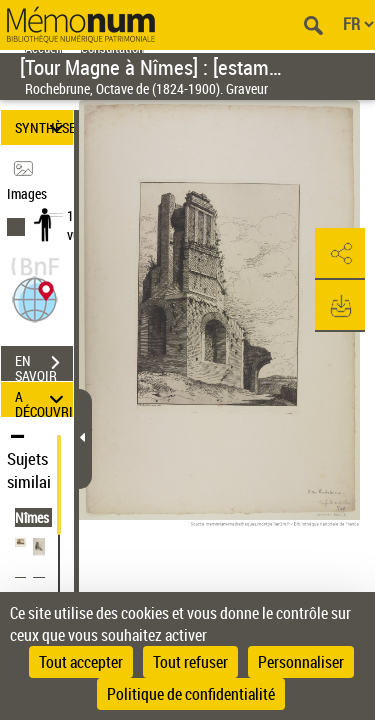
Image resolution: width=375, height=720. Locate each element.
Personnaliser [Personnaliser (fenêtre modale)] (301, 662)
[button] (35, 297)
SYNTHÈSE (44, 127)
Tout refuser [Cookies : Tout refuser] (190, 662)
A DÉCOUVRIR (44, 399)
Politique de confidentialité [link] (191, 694)
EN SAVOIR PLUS (44, 365)
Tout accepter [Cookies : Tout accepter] (81, 662)
